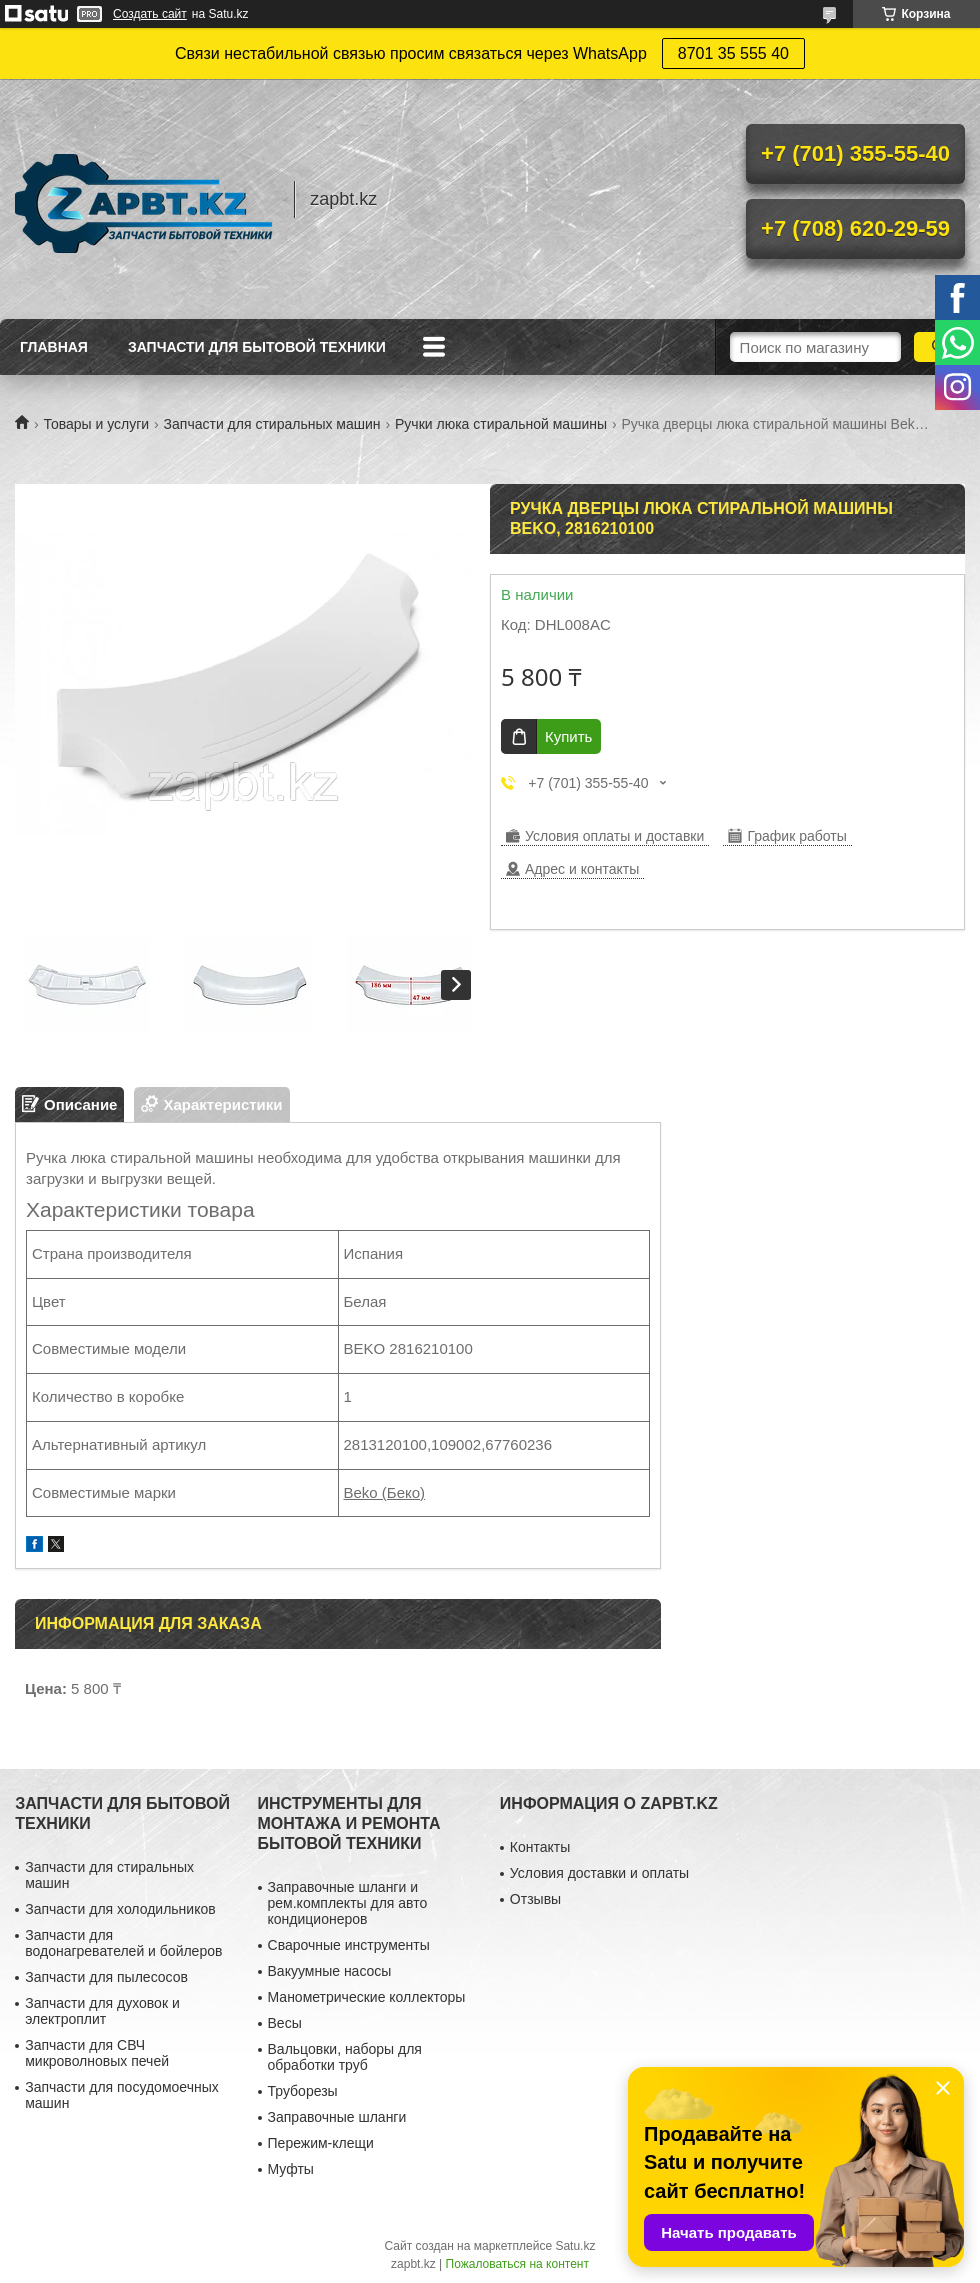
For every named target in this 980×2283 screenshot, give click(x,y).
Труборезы (303, 2091)
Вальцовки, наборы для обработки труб (345, 2057)
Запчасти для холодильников (120, 1909)
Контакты (540, 1847)
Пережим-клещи (321, 2143)
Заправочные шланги (337, 2117)
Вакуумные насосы (330, 1971)
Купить (568, 736)
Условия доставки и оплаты (599, 1873)
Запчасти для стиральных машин (272, 424)
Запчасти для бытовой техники (257, 347)
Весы (285, 2023)
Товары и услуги (96, 424)
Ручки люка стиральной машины (501, 424)
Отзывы (535, 1899)
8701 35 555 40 (733, 53)
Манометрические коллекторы (367, 1997)
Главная (54, 347)
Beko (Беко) (385, 1492)
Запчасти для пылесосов (106, 1977)
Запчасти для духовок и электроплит (102, 2011)
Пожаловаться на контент (517, 2264)
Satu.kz (575, 2246)
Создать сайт (150, 14)
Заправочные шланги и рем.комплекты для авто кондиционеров (348, 1903)
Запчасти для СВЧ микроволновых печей (97, 2053)
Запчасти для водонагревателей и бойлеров (123, 1943)
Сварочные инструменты (349, 1945)
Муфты (291, 2169)
